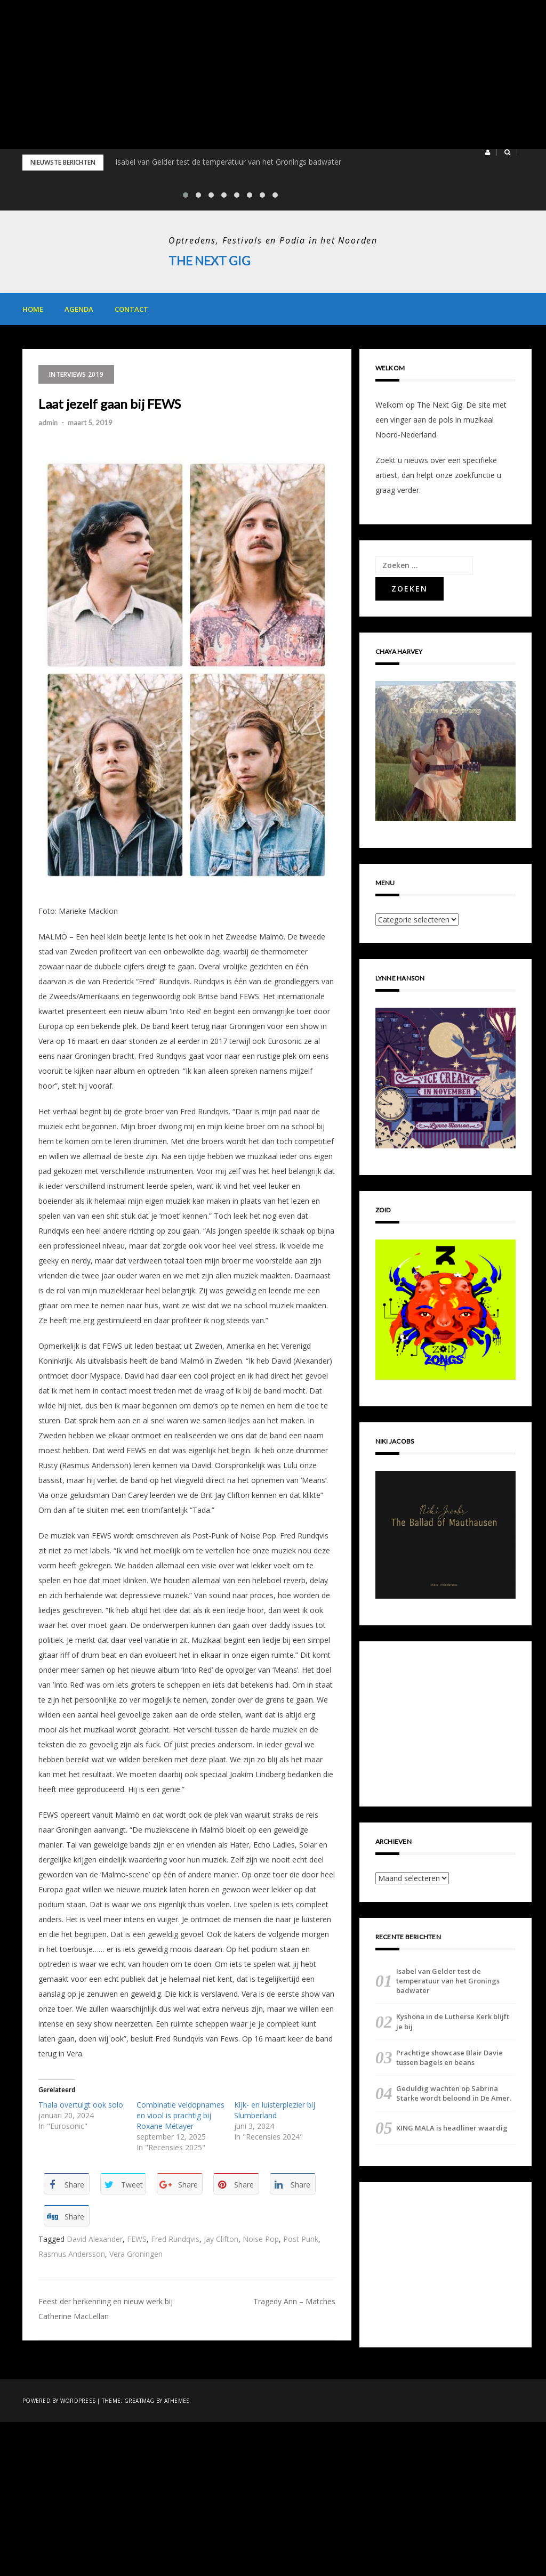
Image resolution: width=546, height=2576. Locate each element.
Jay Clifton (221, 2239)
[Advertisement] (273, 74)
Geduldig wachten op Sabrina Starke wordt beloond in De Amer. (453, 2093)
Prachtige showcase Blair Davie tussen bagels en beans (449, 2057)
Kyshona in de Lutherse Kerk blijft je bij (452, 2021)
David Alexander (95, 2239)
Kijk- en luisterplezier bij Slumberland (274, 2110)
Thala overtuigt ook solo (80, 2105)
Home (32, 309)
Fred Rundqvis (175, 2239)
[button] (487, 152)
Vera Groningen (136, 2254)
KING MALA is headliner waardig (452, 2128)
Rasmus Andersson (71, 2254)
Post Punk (300, 2239)
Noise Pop (261, 2239)
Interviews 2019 (76, 374)
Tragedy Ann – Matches (294, 2301)
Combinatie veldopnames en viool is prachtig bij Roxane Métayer (180, 2115)
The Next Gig (211, 260)
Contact (131, 309)
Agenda (79, 309)
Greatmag (139, 2400)
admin (48, 422)
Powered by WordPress (58, 2400)
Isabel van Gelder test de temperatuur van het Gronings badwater (228, 162)
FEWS (137, 2239)
